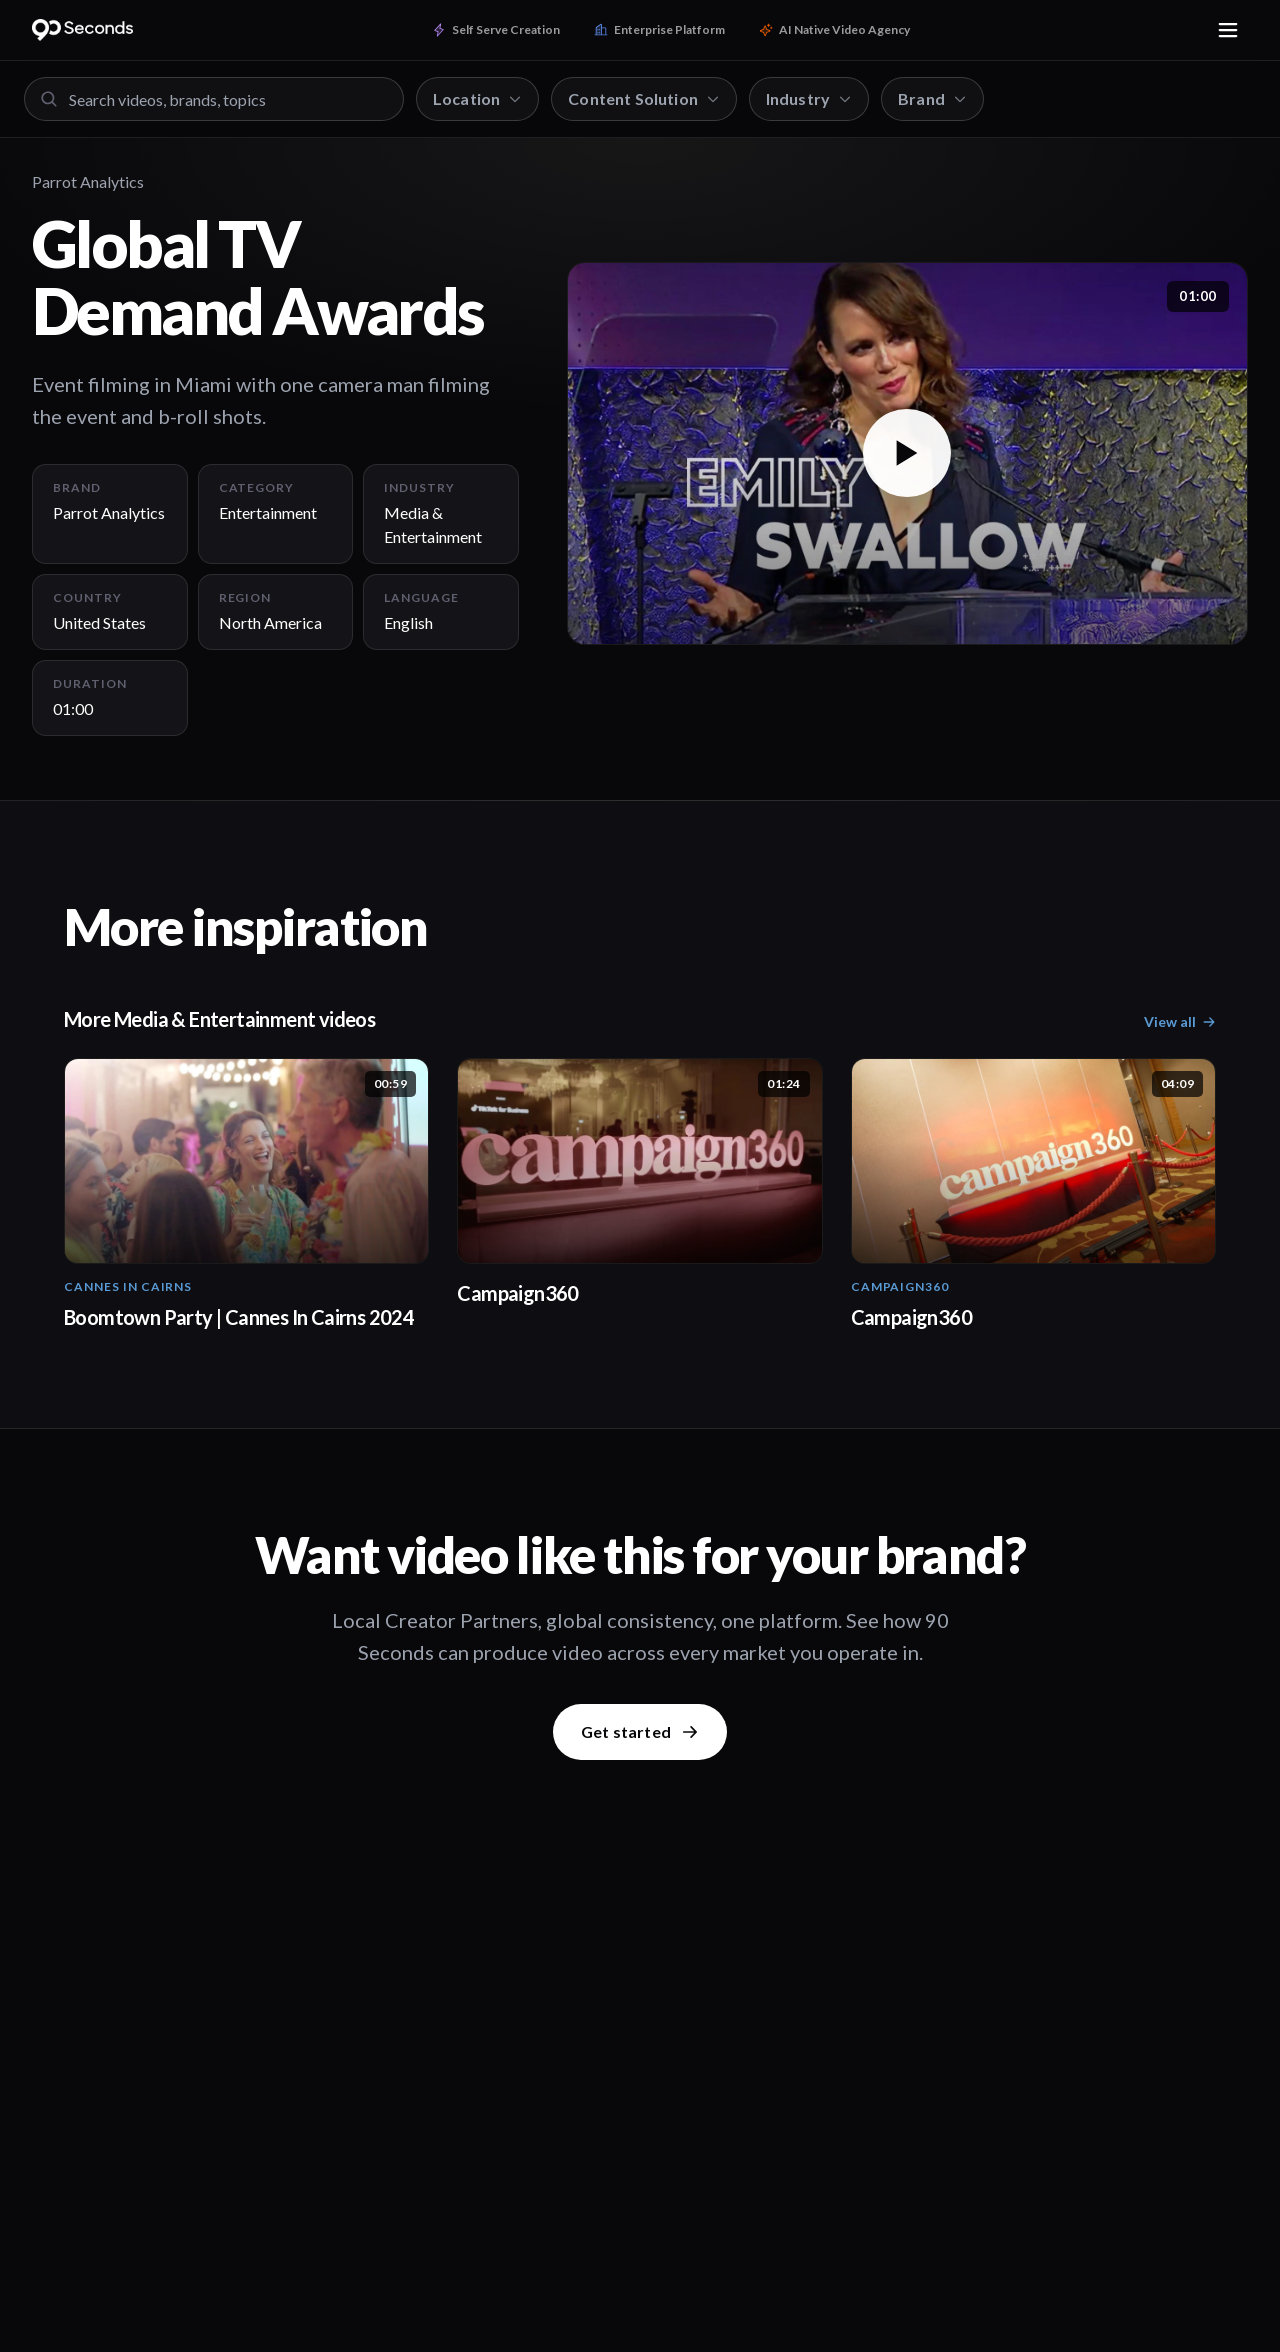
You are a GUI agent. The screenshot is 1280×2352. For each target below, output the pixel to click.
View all (1180, 1021)
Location (477, 98)
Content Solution (644, 98)
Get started (640, 1731)
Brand (932, 98)
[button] (907, 453)
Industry (809, 98)
